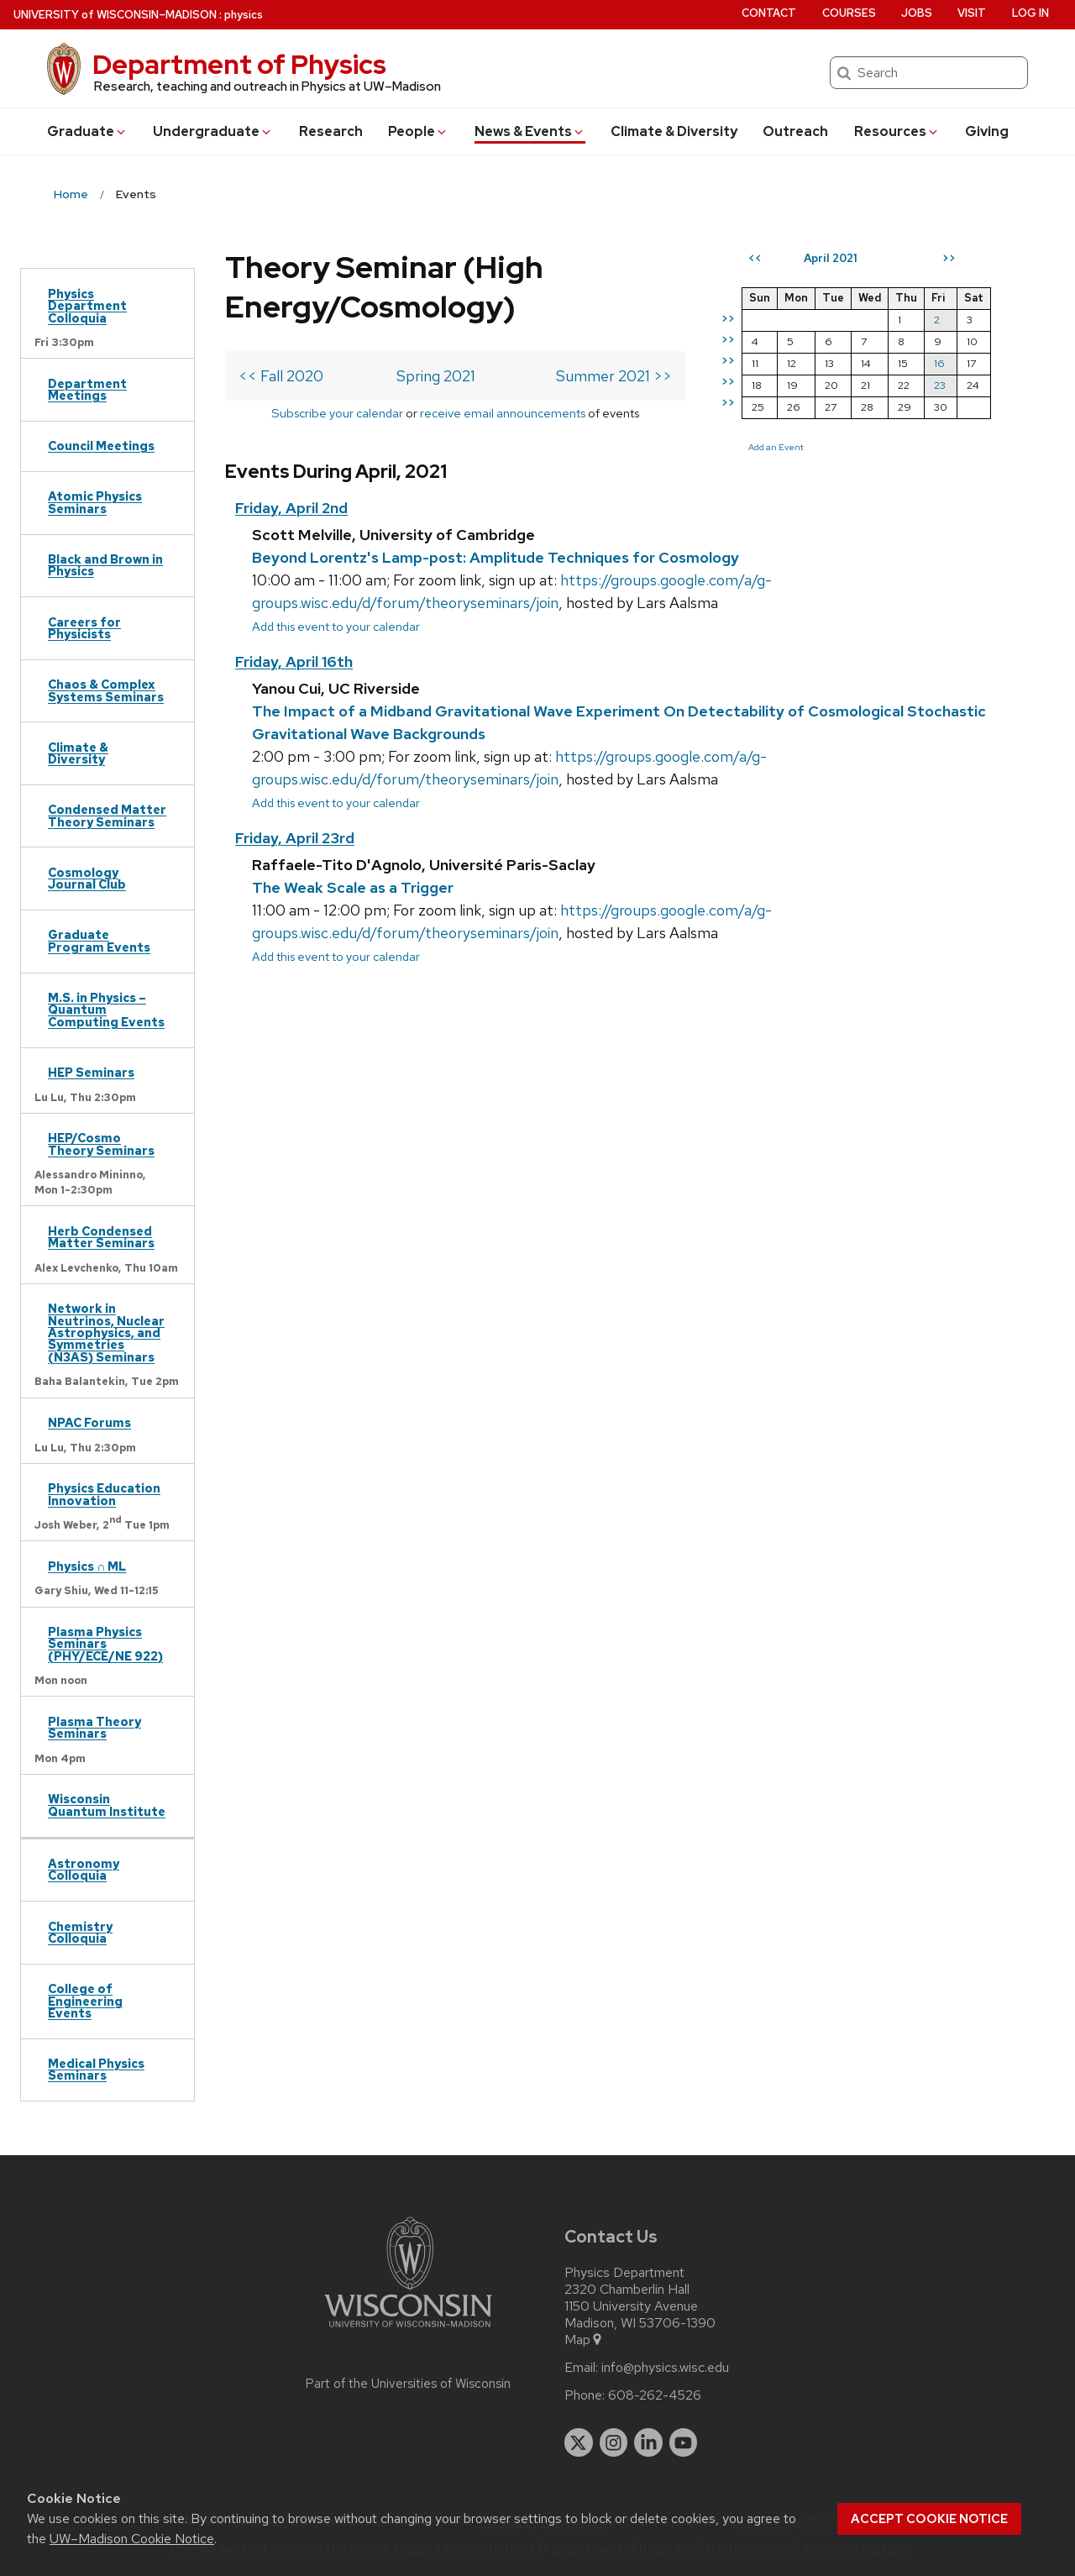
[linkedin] (648, 2442)
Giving (987, 131)
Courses (849, 13)
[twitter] (578, 2442)
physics (243, 15)
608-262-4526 (654, 2395)
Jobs (916, 13)
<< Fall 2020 (281, 376)
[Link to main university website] (408, 2330)
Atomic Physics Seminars (95, 502)
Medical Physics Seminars (96, 2069)
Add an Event (776, 447)
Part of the (408, 2383)
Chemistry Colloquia (80, 1932)
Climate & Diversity (674, 131)
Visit (971, 13)
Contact (769, 13)
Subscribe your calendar (337, 413)
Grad (87, 131)
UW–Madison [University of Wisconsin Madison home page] (115, 15)
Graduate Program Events (99, 940)
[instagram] (614, 2442)
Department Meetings (87, 389)
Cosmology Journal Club (87, 878)
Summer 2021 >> (614, 376)
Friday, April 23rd (294, 837)
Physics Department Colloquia (87, 306)
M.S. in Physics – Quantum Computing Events (106, 1009)
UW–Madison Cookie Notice (132, 2538)
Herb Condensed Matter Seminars (101, 1237)
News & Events (530, 131)
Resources (897, 131)
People (418, 131)
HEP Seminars (91, 1072)
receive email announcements (502, 413)
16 (939, 363)
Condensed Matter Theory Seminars (107, 815)
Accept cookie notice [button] (929, 2518)
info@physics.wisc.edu (665, 2367)
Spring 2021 (435, 376)
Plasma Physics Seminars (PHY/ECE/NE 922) (105, 1644)
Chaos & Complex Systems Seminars (106, 690)
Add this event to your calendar (336, 626)
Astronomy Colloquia (83, 1869)
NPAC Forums (89, 1422)
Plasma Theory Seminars (94, 1727)
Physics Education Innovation (104, 1494)
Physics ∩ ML (87, 1566)
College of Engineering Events (85, 2001)
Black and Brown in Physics (105, 565)
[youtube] (683, 2442)
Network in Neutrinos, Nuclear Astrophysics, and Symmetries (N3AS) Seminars (106, 1332)
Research (331, 131)
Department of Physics (239, 64)
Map (584, 2340)
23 (939, 385)
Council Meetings (101, 446)
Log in (1030, 13)
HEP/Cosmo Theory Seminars (101, 1143)
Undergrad (213, 131)
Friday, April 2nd (291, 507)
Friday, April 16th (294, 661)
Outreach (795, 131)
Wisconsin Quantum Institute (106, 1804)
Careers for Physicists (84, 628)
